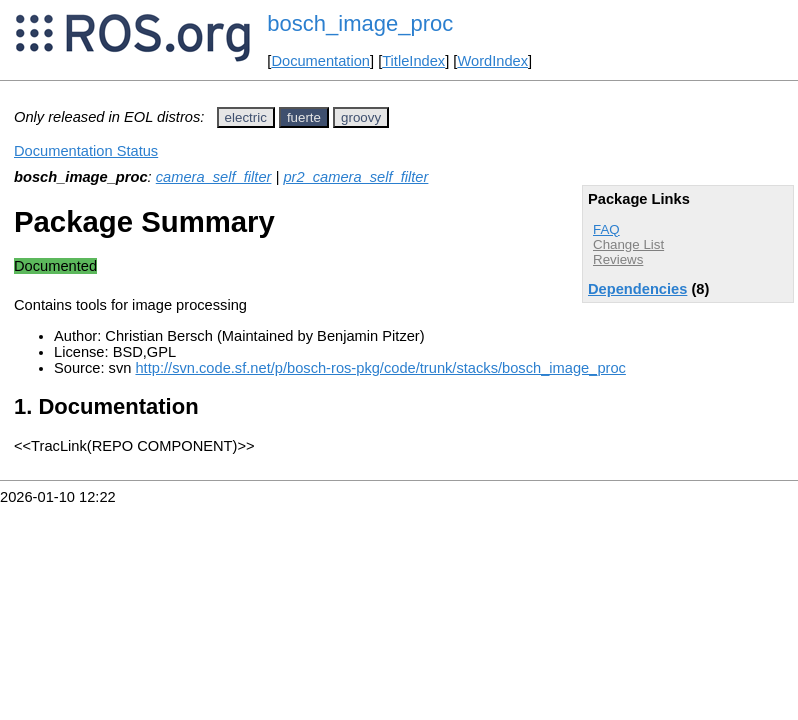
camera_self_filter (214, 177)
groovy (361, 117)
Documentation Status (86, 151)
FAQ (606, 229)
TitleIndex (413, 61)
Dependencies (637, 289)
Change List (628, 244)
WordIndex (492, 61)
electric (246, 117)
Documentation (320, 61)
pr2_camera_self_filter (355, 177)
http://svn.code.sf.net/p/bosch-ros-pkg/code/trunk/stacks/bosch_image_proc (380, 368)
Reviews (618, 259)
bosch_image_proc (360, 23)
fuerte (304, 117)
